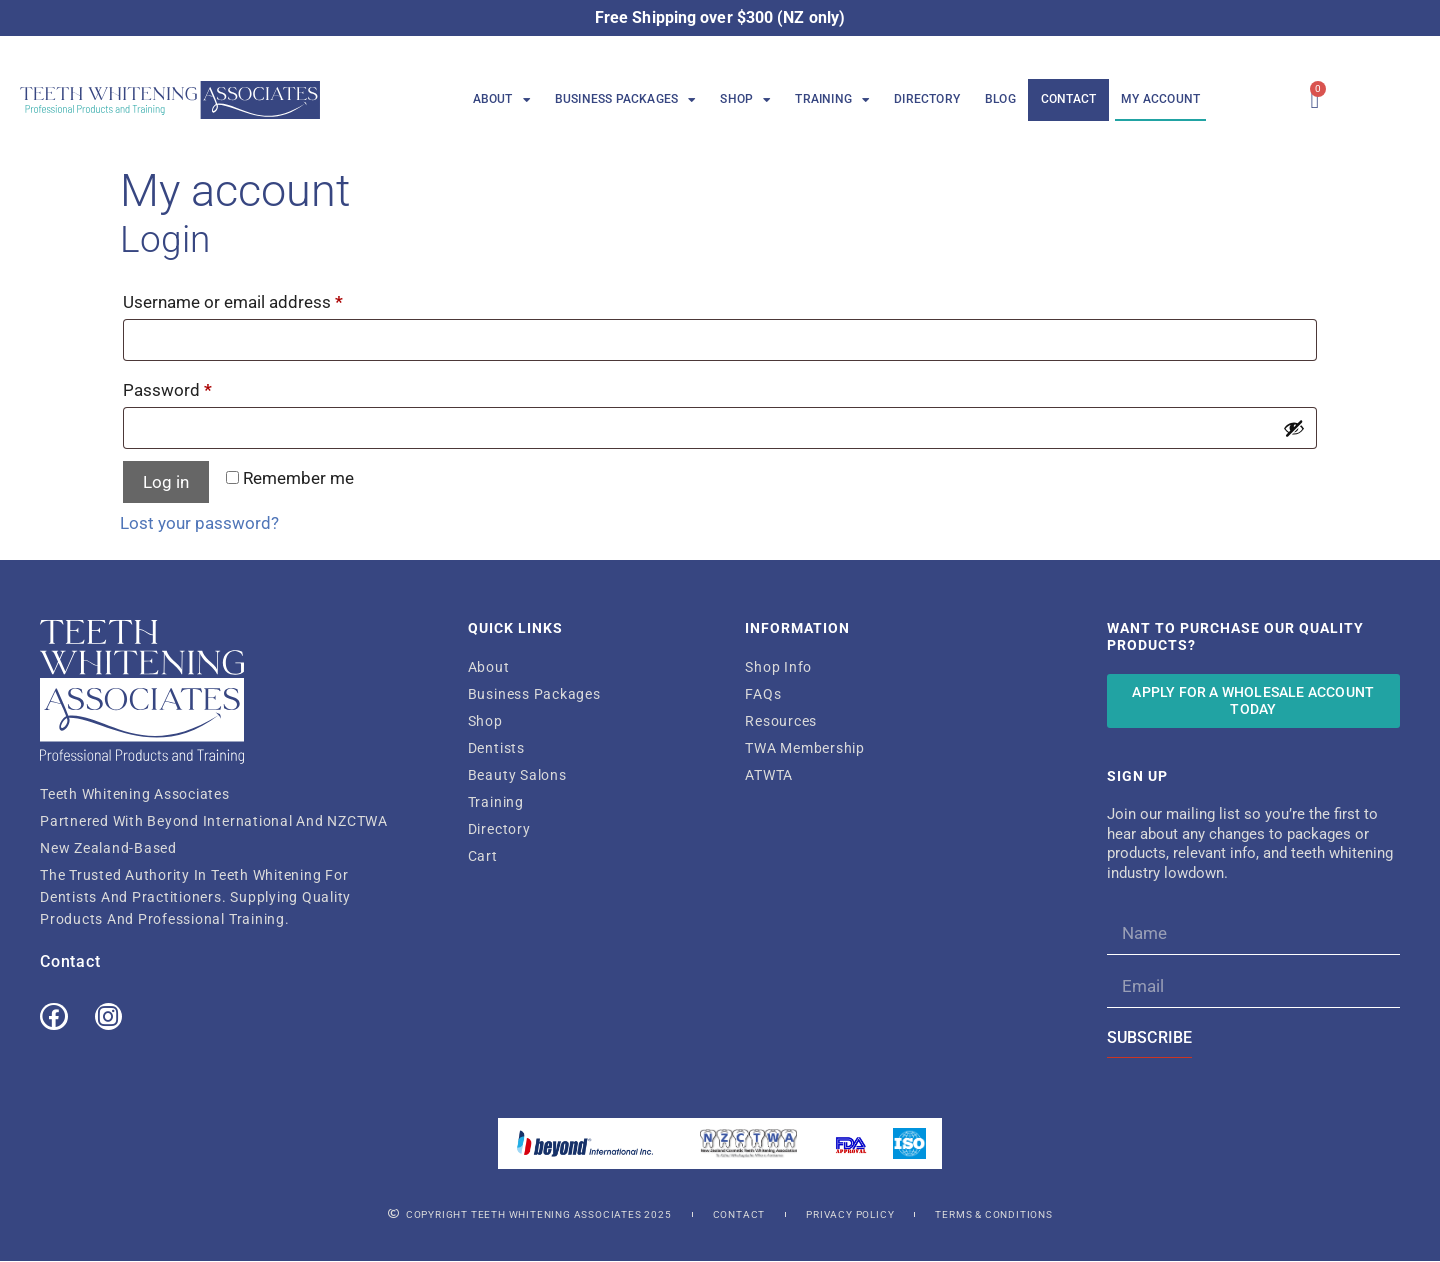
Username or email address (266, 298)
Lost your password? (199, 523)
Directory (927, 99)
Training (832, 100)
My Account (1160, 99)
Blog (1000, 99)
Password (200, 386)
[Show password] (1294, 428)
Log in (166, 482)
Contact (1068, 99)
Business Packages (625, 100)
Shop (745, 100)
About (501, 100)
